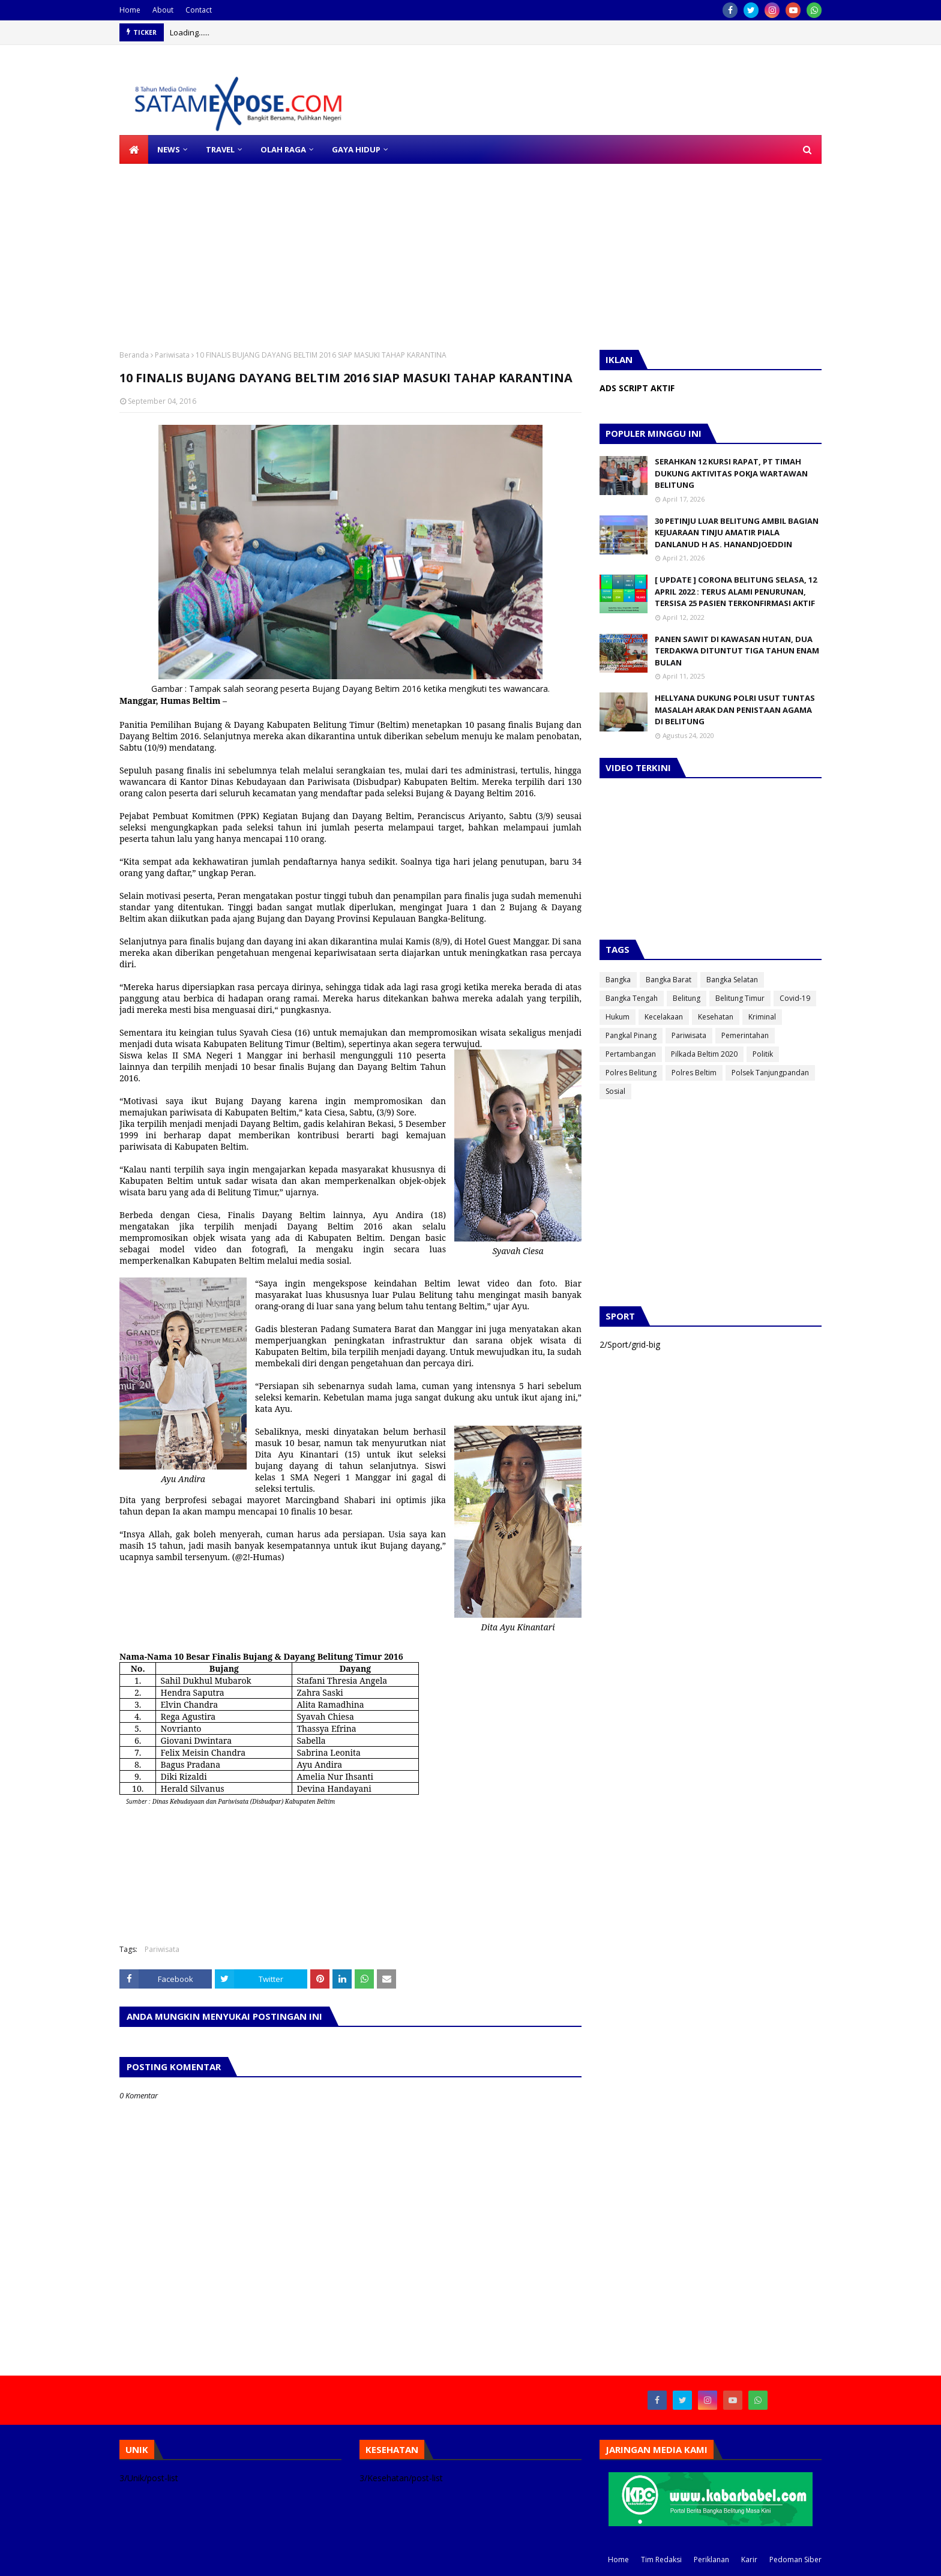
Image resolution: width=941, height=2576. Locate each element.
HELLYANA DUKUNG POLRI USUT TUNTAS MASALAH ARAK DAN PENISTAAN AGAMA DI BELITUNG (735, 709)
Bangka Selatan (732, 979)
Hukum (618, 1017)
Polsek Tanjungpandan (770, 1072)
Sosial (615, 1091)
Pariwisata (172, 355)
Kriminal (762, 1017)
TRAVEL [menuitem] (220, 149)
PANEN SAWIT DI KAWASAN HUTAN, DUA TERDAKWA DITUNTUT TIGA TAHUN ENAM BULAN (737, 651)
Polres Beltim (694, 1072)
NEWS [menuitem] (168, 149)
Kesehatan (715, 1017)
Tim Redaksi (661, 2559)
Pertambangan (631, 1054)
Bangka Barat (668, 979)
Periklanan (711, 2559)
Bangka (618, 979)
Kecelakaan (664, 1017)
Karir (749, 2559)
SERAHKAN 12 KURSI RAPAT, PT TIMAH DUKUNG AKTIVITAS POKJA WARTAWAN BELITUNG (731, 473)
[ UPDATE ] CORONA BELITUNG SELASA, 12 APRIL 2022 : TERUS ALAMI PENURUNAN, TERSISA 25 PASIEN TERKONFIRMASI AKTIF (736, 591)
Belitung (686, 998)
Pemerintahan (745, 1035)
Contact (198, 10)
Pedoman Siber (795, 2559)
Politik (763, 1054)
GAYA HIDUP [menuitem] (356, 149)
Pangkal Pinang (631, 1035)
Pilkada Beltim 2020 (704, 1054)
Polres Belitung (631, 1072)
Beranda (134, 355)
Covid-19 (795, 998)
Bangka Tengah (632, 998)
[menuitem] (133, 149)
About (162, 10)
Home (129, 10)
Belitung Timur (740, 998)
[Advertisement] (360, 248)
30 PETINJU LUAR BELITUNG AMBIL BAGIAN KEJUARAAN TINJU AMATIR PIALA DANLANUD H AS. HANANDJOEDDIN (737, 532)
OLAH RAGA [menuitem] (283, 149)
